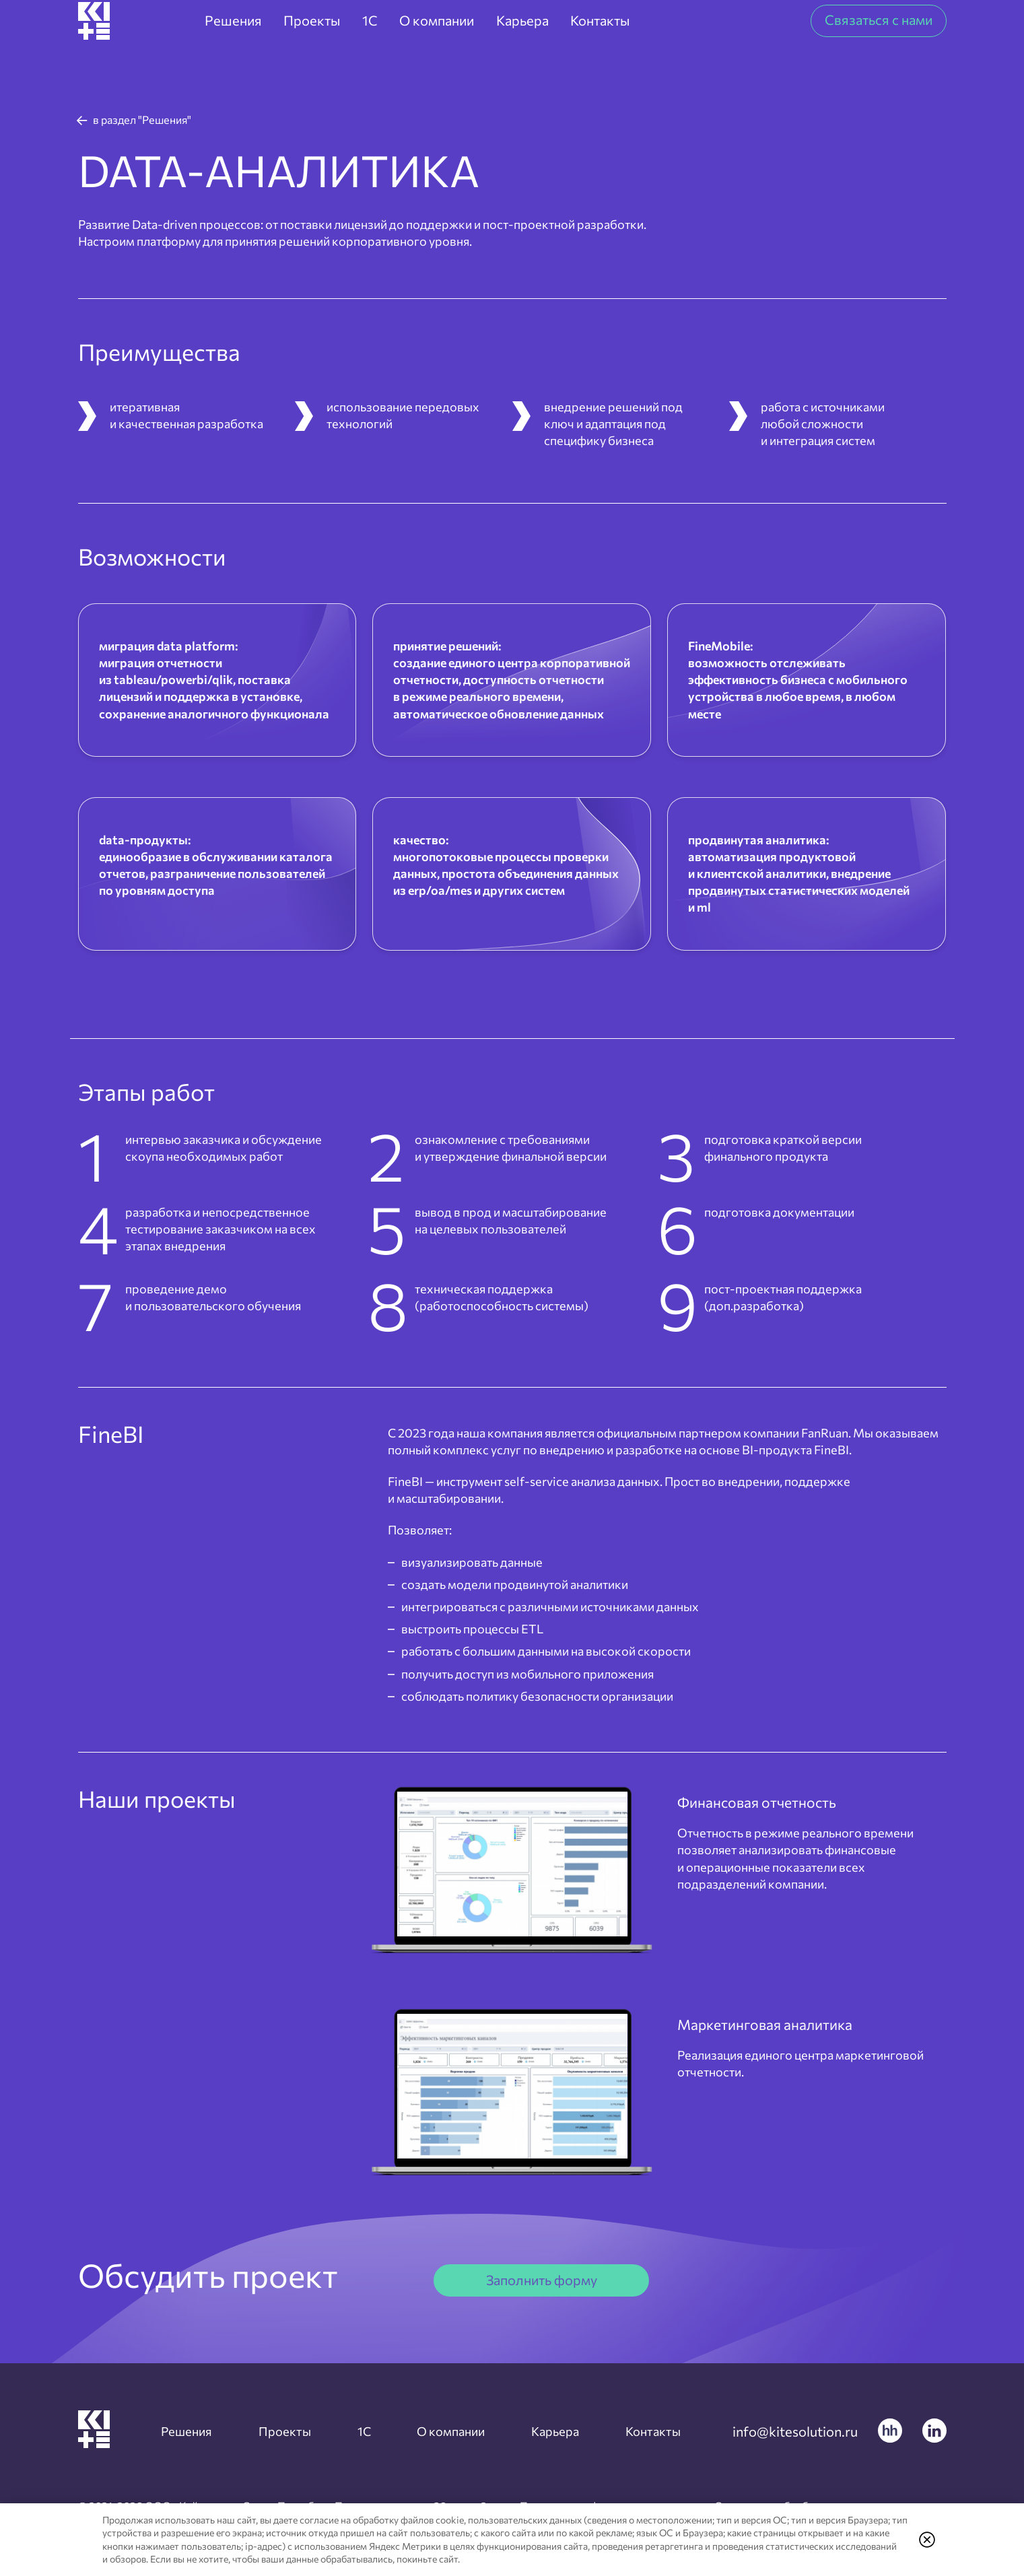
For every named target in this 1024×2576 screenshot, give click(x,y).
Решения (196, 2431)
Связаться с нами (878, 44)
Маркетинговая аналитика (761, 2033)
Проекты (291, 2431)
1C (365, 2431)
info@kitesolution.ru (795, 2431)
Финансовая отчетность (805, 1798)
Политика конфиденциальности (323, 2492)
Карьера (550, 2431)
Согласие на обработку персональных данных (553, 2492)
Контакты (644, 2431)
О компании (448, 2431)
